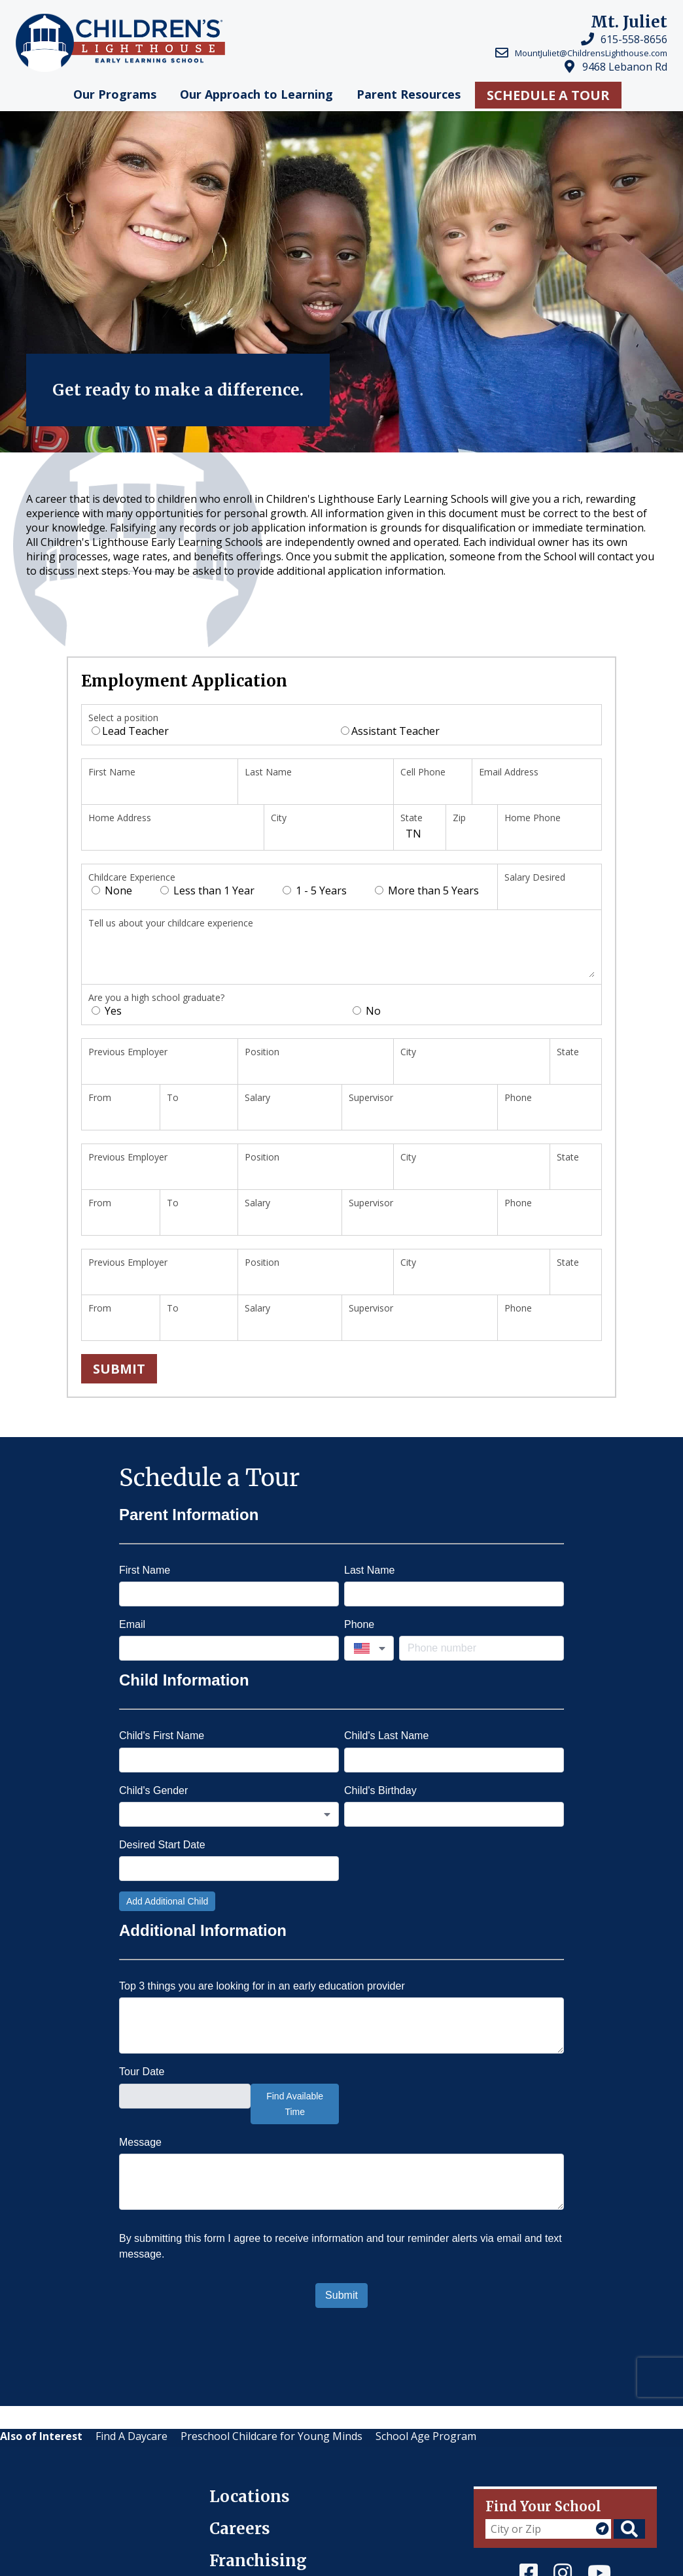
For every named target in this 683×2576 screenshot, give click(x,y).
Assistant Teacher (390, 731)
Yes (107, 1011)
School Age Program (426, 2436)
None (112, 890)
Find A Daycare (131, 2436)
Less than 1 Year (207, 890)
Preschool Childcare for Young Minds (271, 2436)
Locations (249, 2496)
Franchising (258, 2561)
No (367, 1011)
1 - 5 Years (315, 890)
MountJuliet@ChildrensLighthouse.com (591, 53)
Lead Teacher (130, 731)
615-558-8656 (634, 39)
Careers (239, 2528)
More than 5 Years (427, 890)
